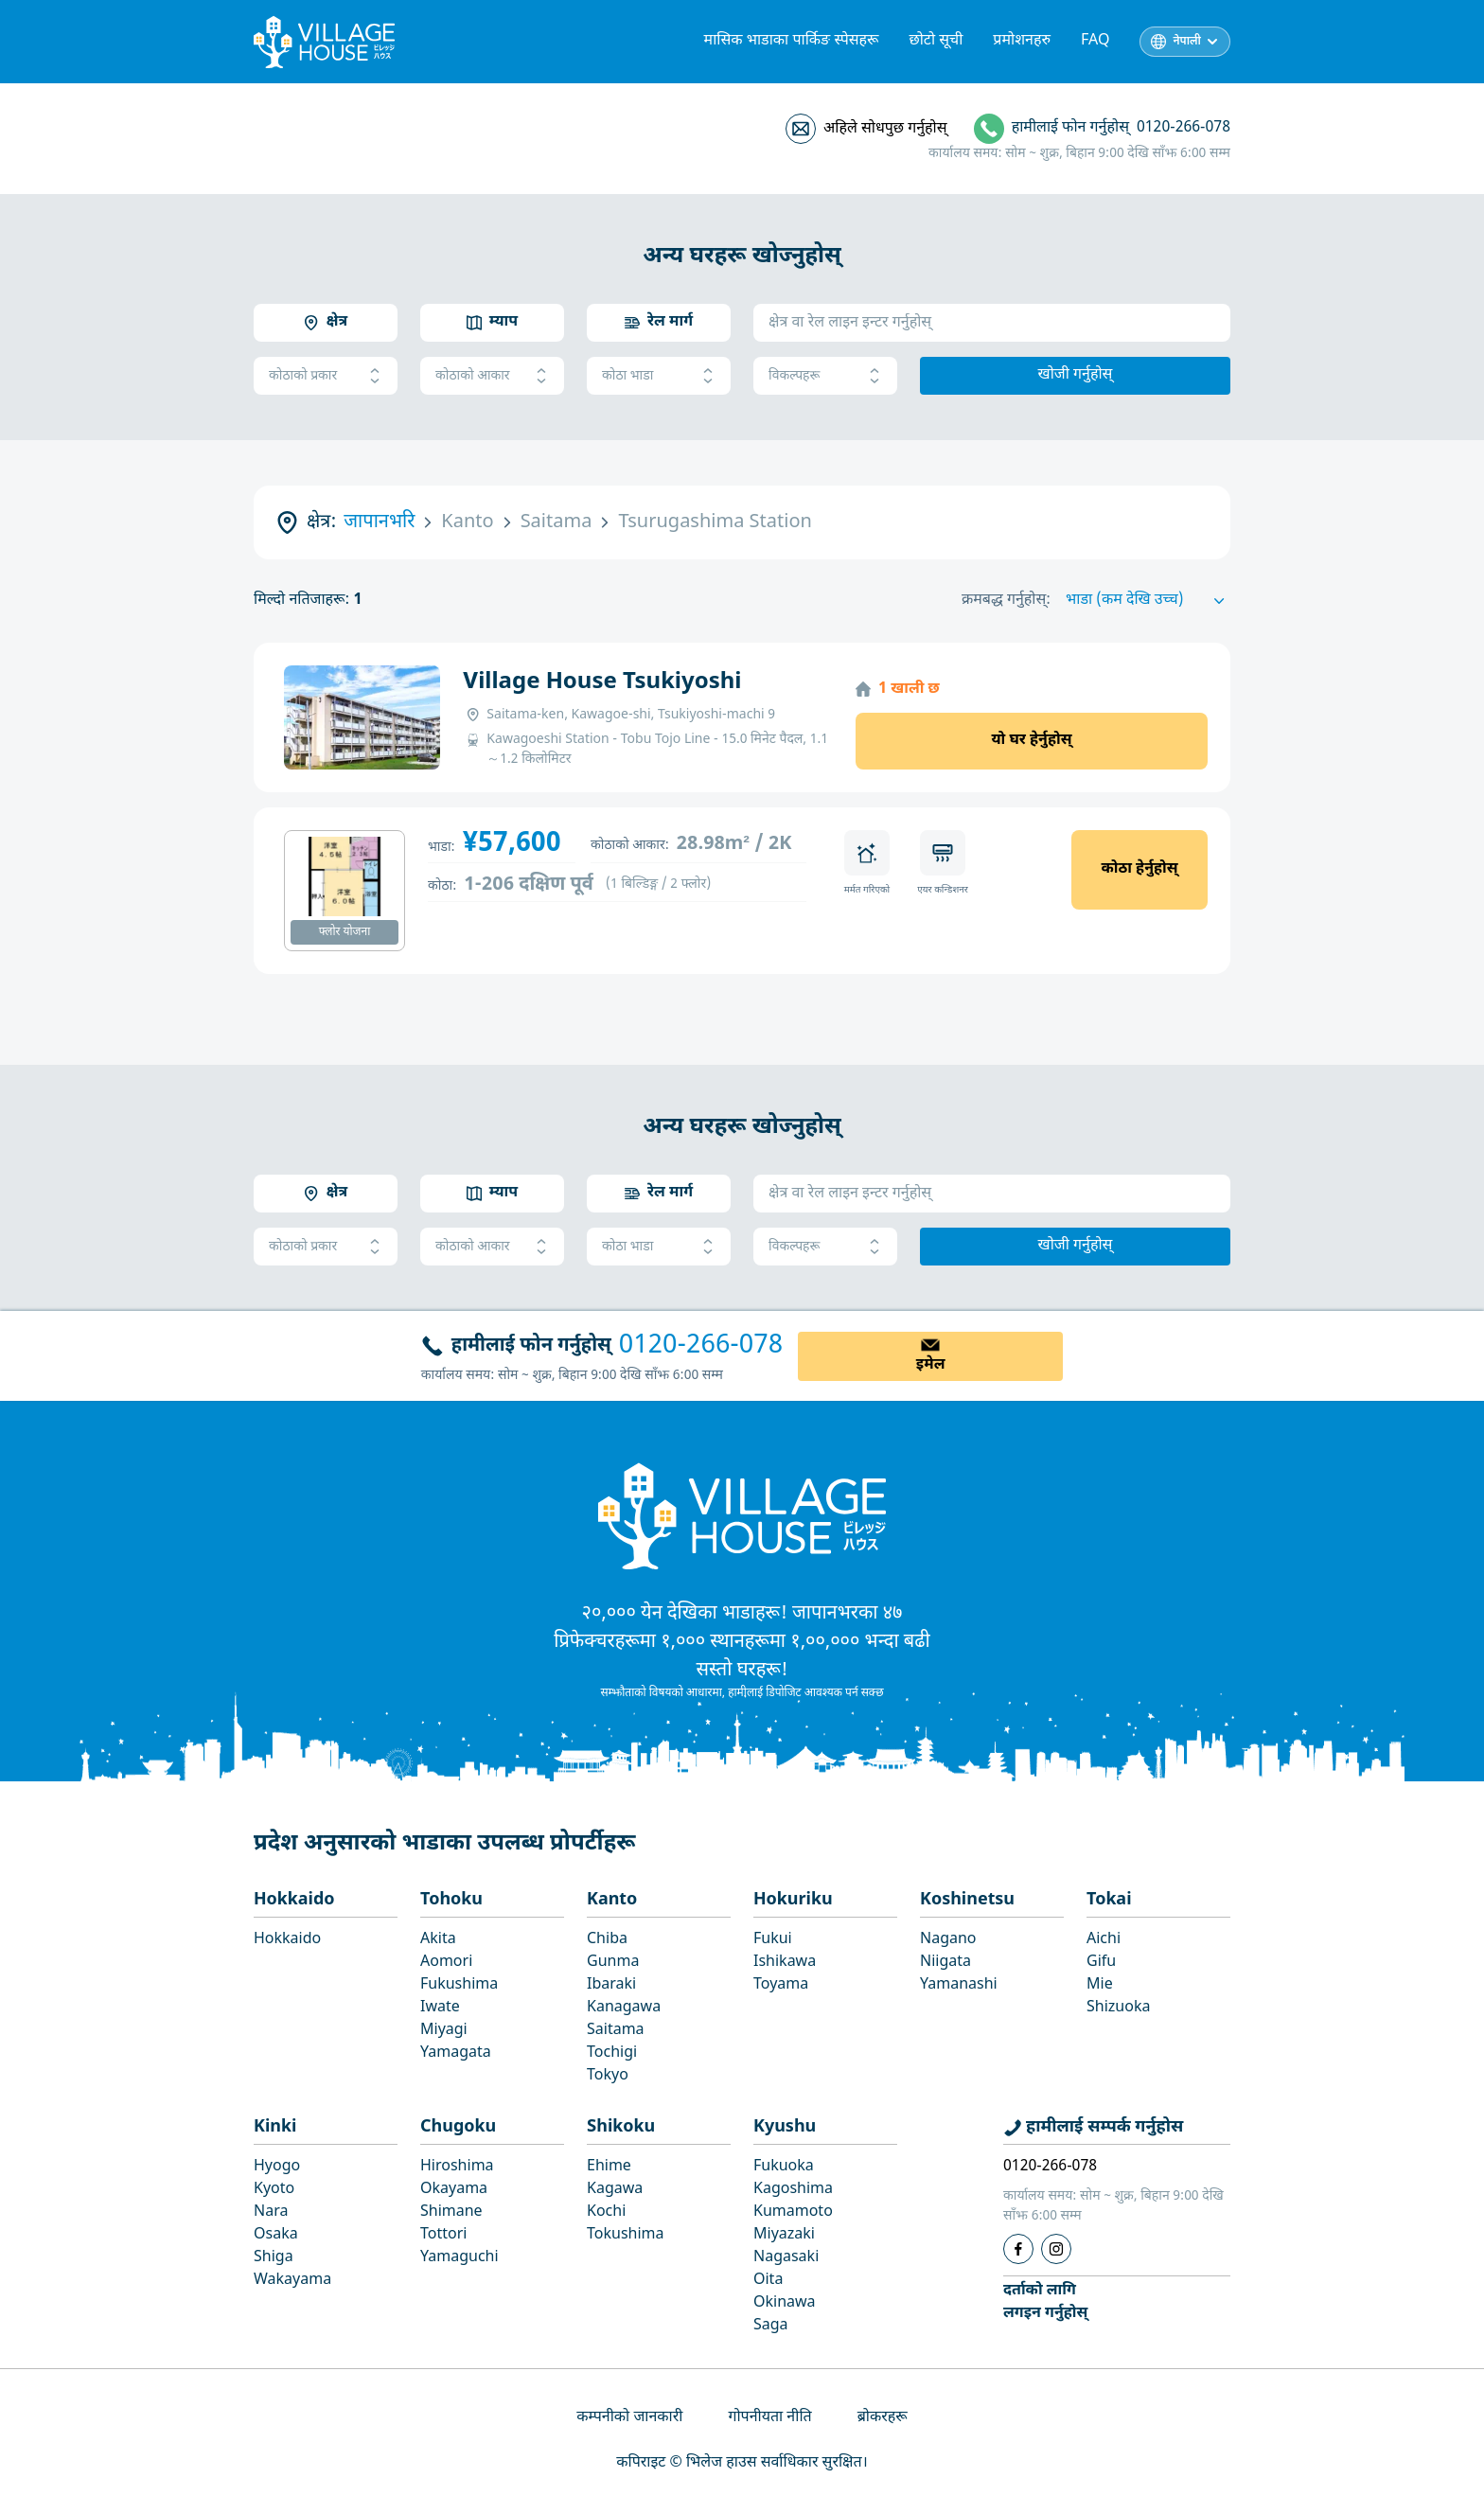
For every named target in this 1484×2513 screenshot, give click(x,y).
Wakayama (292, 2281)
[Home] (742, 1515)
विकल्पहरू (825, 376)
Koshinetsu (967, 1900)
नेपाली (1187, 41)
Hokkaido (294, 1900)
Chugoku (458, 2127)
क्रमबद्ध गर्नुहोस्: (1006, 601)
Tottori (443, 2235)
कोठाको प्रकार (325, 376)
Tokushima (625, 2235)
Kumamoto (793, 2212)
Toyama (780, 1985)
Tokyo (607, 2076)
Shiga (273, 2258)
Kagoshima (793, 2190)
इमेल (930, 1365)
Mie (1099, 1985)
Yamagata (455, 2053)
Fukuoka (783, 2167)
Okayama (453, 2190)
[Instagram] (1056, 2249)
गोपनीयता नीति (769, 2418)
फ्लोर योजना (345, 932)
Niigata (945, 1963)
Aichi (1103, 1940)
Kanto (612, 1900)
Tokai (1109, 1900)
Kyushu (784, 2127)
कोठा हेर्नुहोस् (1139, 869)
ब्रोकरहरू (882, 2418)
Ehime (609, 2167)
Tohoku (451, 1900)
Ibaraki (611, 1985)
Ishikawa (784, 1963)
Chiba (607, 1940)
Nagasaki (786, 2258)
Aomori (446, 1963)
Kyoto (274, 2190)
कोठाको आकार (492, 376)
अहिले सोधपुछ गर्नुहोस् (884, 129)
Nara (271, 2212)
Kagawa (615, 2190)
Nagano (948, 1940)
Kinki (275, 2127)
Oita (768, 2281)
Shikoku (621, 2127)
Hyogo (277, 2167)
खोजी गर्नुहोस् (1075, 375)
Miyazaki (784, 2235)
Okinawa (784, 2303)
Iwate (440, 2008)
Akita (438, 1940)
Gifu (1101, 1963)
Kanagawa (624, 2008)
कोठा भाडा (659, 376)
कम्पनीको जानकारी (629, 2418)
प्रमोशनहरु (1022, 41)
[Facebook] (1018, 2249)
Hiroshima (457, 2167)
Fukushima (459, 1985)
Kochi (606, 2212)
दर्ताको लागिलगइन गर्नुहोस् (1045, 2302)
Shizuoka (1118, 2008)
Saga (770, 2326)
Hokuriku (793, 1900)
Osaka (276, 2235)
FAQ (1095, 41)
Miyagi (444, 2031)
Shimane (451, 2212)
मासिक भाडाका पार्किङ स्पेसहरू (791, 41)
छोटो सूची (936, 41)
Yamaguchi (459, 2258)
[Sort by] (1148, 601)
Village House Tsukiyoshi (602, 682)
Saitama (616, 2031)
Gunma (613, 1963)
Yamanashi (959, 1985)
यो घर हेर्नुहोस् (1031, 741)
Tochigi (612, 2053)
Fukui (772, 1940)
